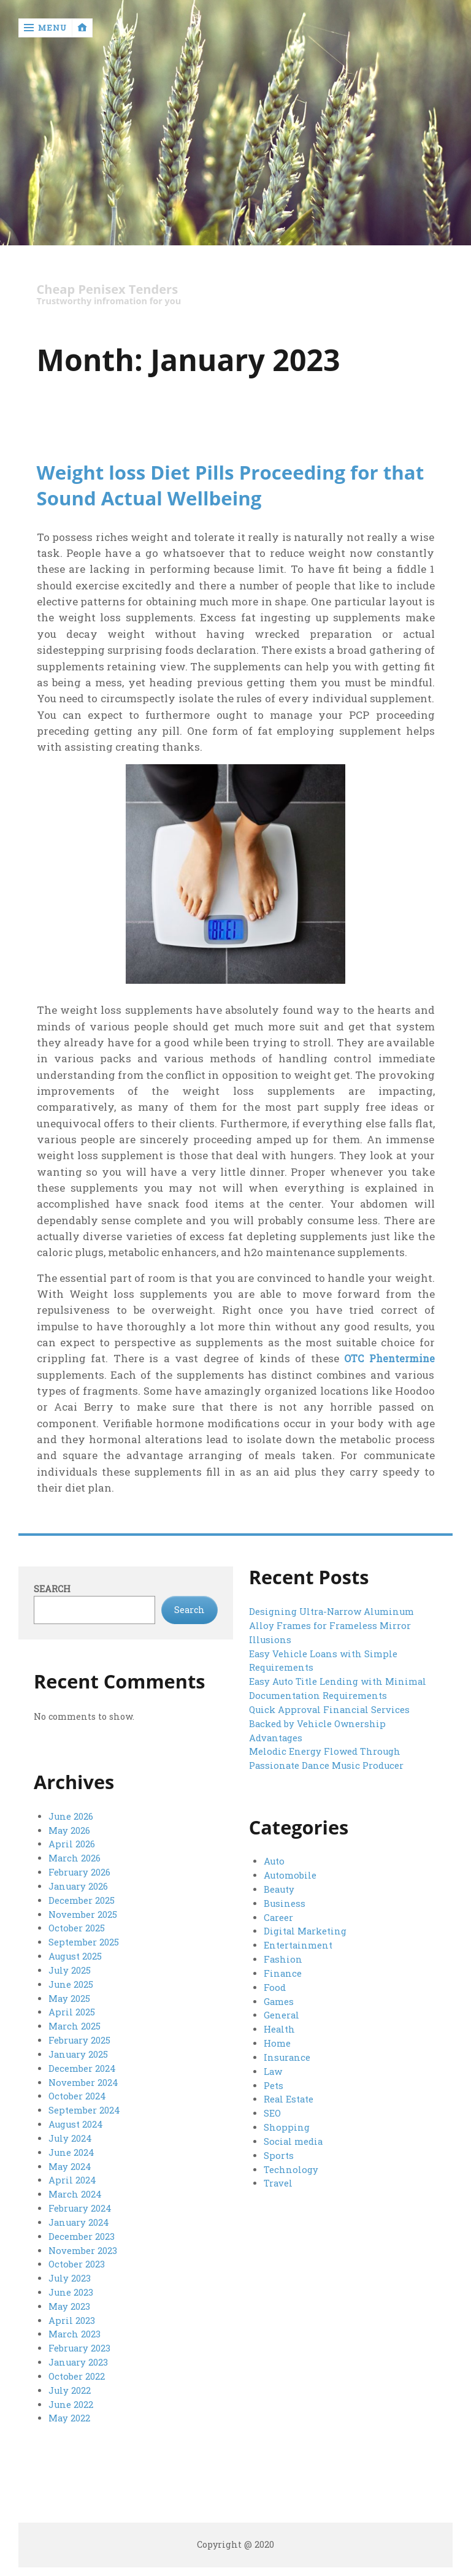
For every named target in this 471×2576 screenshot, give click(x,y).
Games (278, 1999)
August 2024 (75, 2119)
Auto (274, 1862)
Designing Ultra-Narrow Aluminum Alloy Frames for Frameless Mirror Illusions (330, 1626)
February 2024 (79, 2201)
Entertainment (298, 1944)
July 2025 (69, 1968)
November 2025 (82, 1913)
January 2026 (77, 1886)
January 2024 (78, 2215)
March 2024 (74, 2188)
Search (52, 1589)
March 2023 (74, 2325)
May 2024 (69, 2160)
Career (278, 1917)
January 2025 (77, 2051)
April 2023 (71, 2311)
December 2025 (81, 1899)
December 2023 (81, 2229)
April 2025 (71, 2009)
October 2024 (76, 2092)
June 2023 (70, 2284)
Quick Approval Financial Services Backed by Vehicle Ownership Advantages (327, 1722)
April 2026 (71, 1844)
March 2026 (74, 1858)
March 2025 (74, 2023)
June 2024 (71, 2146)
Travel (278, 2177)
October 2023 (76, 2256)
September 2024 (83, 2105)
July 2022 (69, 2380)
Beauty (279, 1889)
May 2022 (69, 2407)
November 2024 (82, 2077)
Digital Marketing (305, 1930)
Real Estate (288, 2095)
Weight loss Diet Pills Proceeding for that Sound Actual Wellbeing (234, 484)
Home (277, 2041)
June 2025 (70, 1982)
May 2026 (69, 1830)
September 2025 (83, 1941)
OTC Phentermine (387, 1359)
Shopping (286, 2123)
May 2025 (69, 1995)
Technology (290, 2164)
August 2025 (74, 1954)
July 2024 (69, 2133)
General (281, 2013)
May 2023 (69, 2298)
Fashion (282, 1958)
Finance (282, 1972)
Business (284, 1903)
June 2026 (70, 1817)
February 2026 (78, 1872)
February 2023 (78, 2339)
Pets (273, 2082)
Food (274, 1985)
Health (279, 2027)
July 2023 (69, 2270)
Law (273, 2068)
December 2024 (81, 2064)
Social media (292, 2136)
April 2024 (71, 2174)
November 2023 (82, 2242)
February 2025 (78, 2036)
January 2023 (77, 2352)
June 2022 (70, 2393)
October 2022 (76, 2366)
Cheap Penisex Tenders (111, 289)
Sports (278, 2150)
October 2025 (76, 1927)
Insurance (286, 2054)
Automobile (289, 1876)
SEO (272, 2109)
